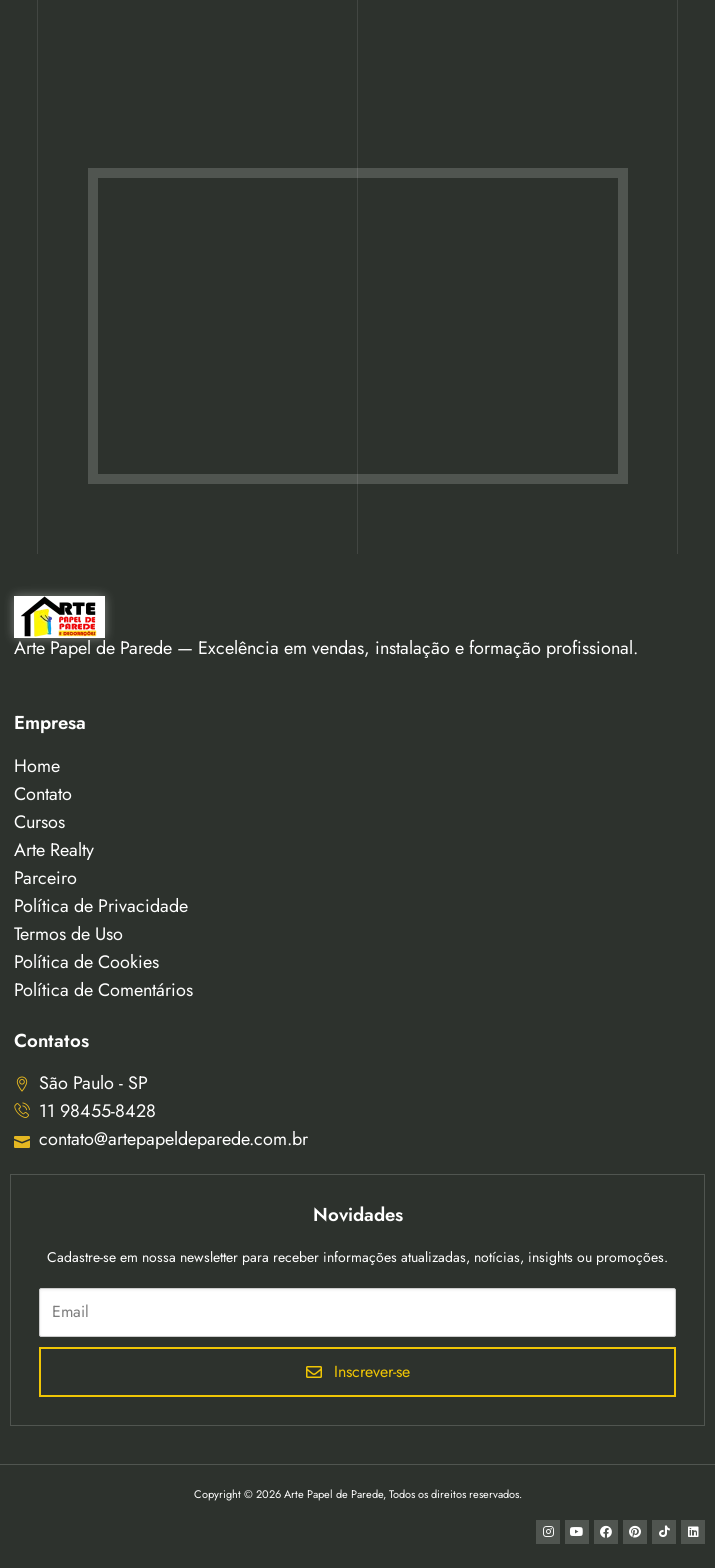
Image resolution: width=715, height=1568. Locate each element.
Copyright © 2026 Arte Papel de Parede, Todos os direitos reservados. (358, 1494)
